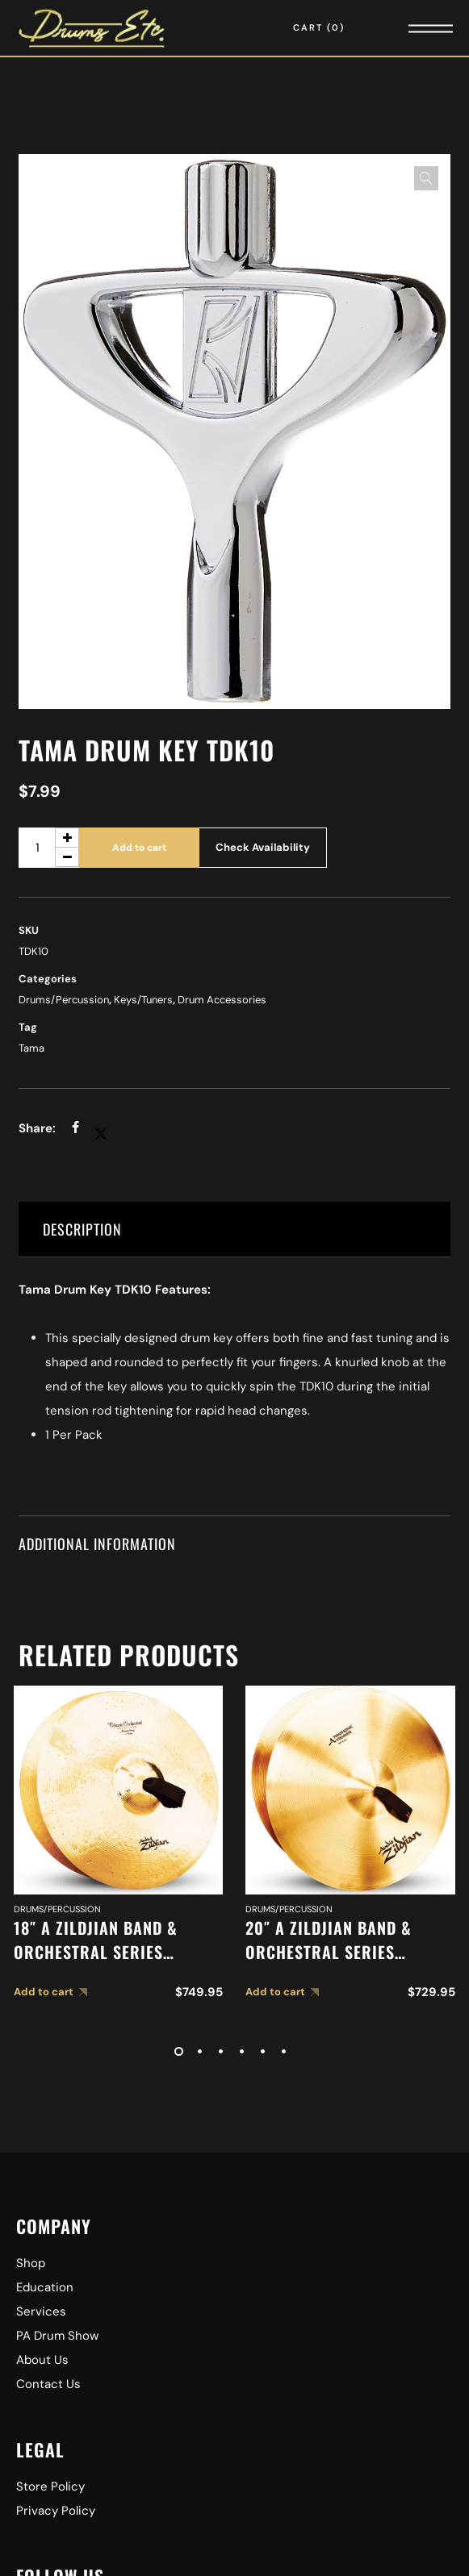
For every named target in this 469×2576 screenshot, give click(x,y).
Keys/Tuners (143, 1000)
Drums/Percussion (64, 1000)
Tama (31, 1048)
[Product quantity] (49, 847)
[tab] (234, 1229)
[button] (426, 178)
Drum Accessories (222, 1000)
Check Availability (263, 847)
